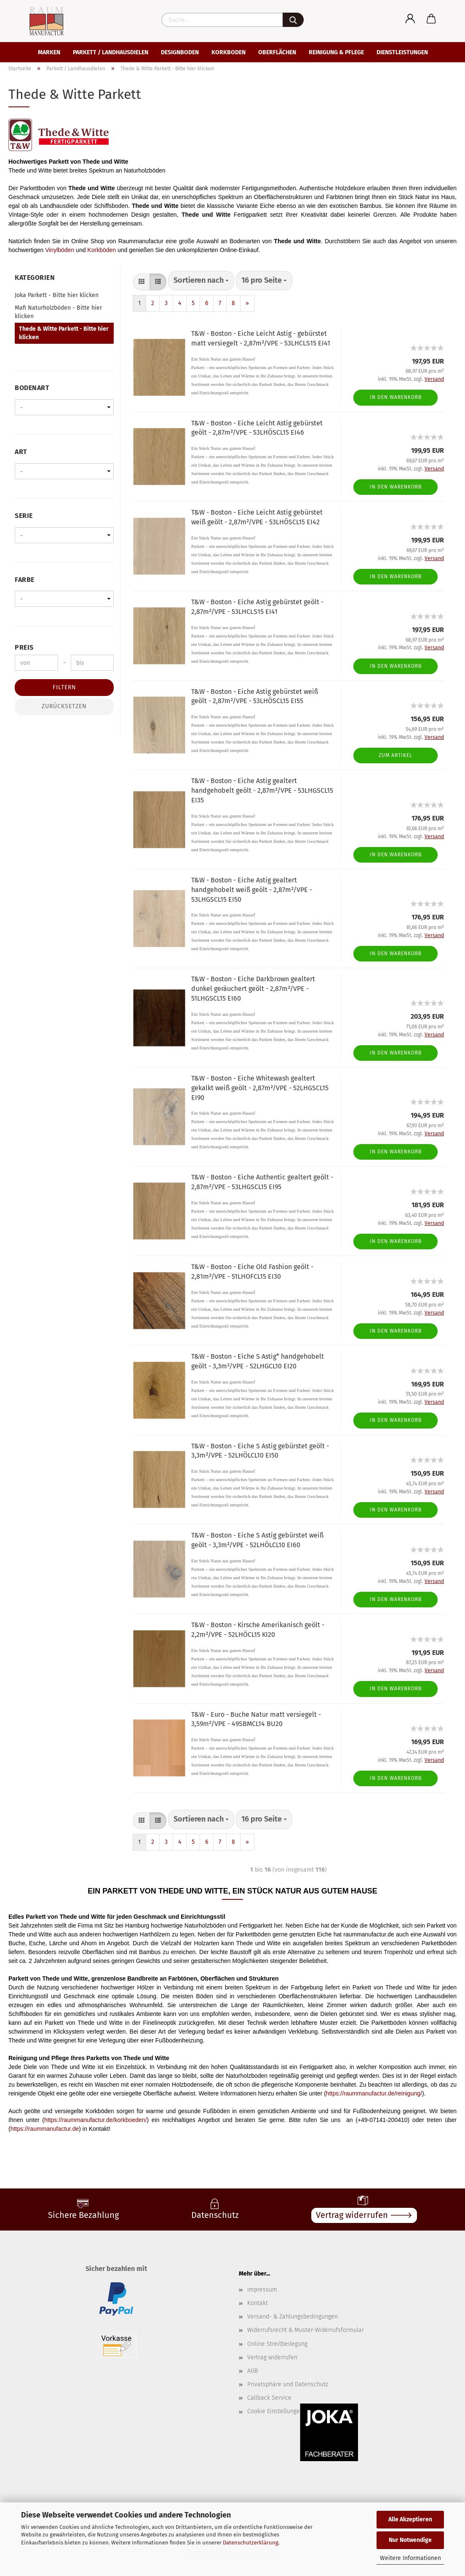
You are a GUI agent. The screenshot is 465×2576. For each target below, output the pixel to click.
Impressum (262, 2289)
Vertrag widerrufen (272, 2357)
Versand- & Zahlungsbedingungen (292, 2316)
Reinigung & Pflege (336, 52)
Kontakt (257, 2303)
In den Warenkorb (396, 397)
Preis (24, 647)
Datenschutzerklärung (250, 2542)
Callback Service (269, 2397)
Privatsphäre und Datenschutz (287, 2384)
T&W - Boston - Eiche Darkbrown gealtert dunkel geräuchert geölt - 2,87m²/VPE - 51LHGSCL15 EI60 (253, 988)
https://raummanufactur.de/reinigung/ (374, 2093)
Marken (49, 52)
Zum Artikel (395, 755)
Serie (24, 516)
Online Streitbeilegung (277, 2344)
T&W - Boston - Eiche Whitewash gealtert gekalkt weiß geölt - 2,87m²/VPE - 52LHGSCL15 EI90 (260, 1088)
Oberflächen (277, 52)
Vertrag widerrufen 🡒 (364, 2215)
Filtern (64, 687)
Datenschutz (215, 2215)
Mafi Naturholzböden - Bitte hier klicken (58, 312)
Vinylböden (59, 250)
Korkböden (101, 250)
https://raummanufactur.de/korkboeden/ (95, 2120)
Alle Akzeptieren (410, 2519)
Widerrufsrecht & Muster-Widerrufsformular (305, 2330)
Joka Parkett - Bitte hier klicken (57, 295)
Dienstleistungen (402, 52)
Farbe (25, 580)
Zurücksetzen (64, 706)
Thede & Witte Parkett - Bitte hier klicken (64, 333)
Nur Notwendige (410, 2540)
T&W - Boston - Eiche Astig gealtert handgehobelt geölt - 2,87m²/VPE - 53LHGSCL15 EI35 (262, 790)
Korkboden (228, 52)
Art (21, 452)
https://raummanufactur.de (45, 2128)
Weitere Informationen (410, 2558)
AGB (252, 2370)
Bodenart (32, 388)
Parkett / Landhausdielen (110, 52)
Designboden (180, 52)
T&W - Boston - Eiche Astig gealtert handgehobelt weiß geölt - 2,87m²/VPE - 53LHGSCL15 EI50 (251, 889)
